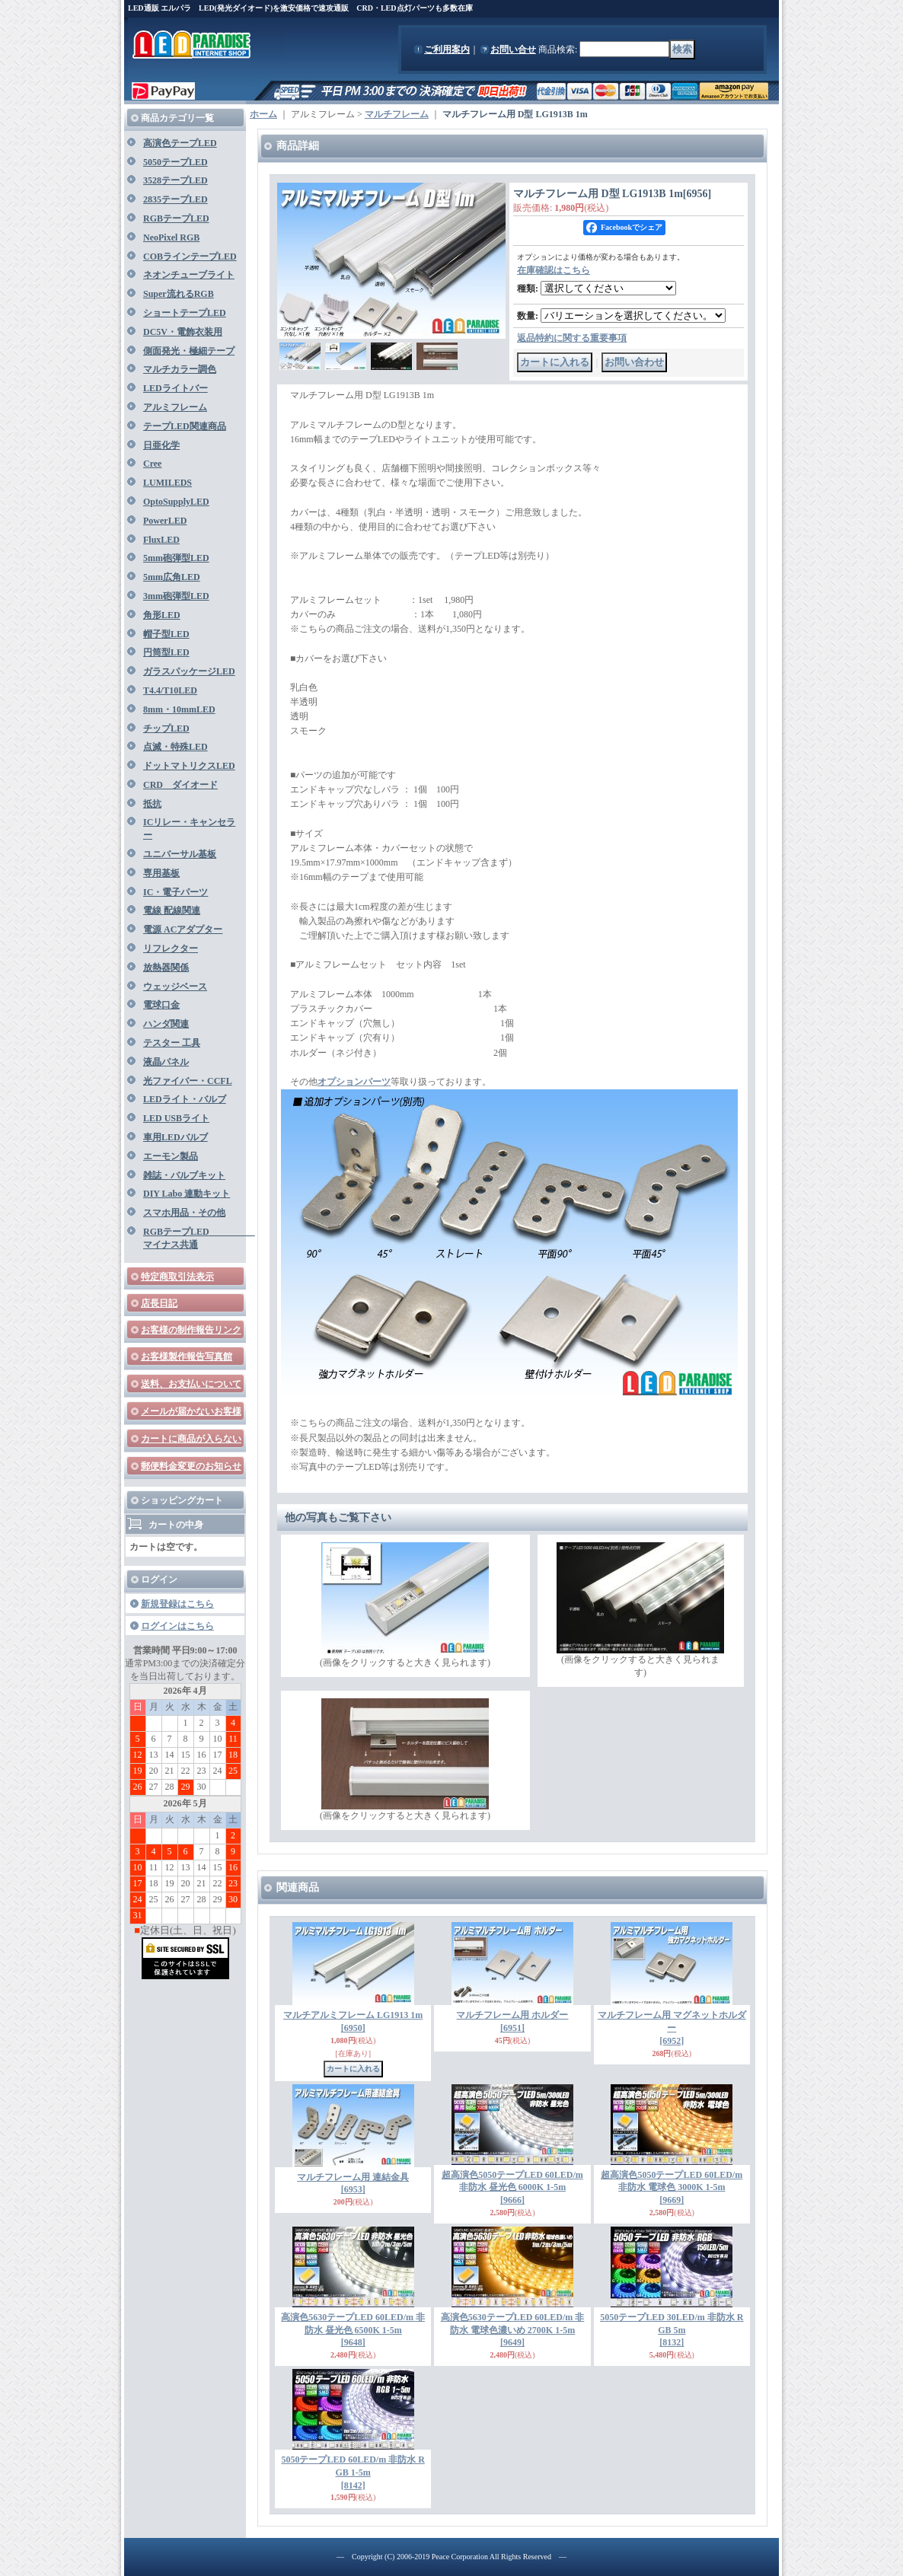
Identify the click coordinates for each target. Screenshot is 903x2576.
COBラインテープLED (190, 256)
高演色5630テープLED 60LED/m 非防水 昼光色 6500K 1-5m (353, 2330)
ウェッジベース (175, 986)
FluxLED (161, 539)
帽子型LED (166, 634)
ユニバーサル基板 (179, 854)
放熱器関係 (166, 967)
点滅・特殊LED (175, 746)
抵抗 (152, 804)
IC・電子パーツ (175, 892)
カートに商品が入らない (191, 1438)
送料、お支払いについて (191, 1384)
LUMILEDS (167, 482)
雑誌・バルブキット (184, 1175)
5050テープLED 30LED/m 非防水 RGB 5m (671, 2330)
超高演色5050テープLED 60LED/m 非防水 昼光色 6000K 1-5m (512, 2188)
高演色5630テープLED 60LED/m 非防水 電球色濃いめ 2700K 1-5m (513, 2330)
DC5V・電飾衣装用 (182, 332)
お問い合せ (513, 49)
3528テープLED (175, 180)
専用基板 (161, 873)
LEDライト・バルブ (184, 1099)
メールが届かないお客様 (191, 1411)
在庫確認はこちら (553, 270)
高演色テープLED (180, 143)
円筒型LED (166, 652)
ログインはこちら (177, 1626)
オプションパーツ (354, 1081)
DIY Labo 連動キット (186, 1193)
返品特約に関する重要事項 (572, 338)
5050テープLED (175, 162)
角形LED (161, 615)
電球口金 (161, 1004)
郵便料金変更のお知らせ (191, 1466)
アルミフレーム (175, 407)
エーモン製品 (170, 1156)
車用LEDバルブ (175, 1137)
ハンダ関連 (166, 1024)
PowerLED (165, 520)
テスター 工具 (171, 1043)
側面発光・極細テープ (189, 351)
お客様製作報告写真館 (186, 1356)
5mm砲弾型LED (176, 558)
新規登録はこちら (177, 1604)
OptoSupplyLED (176, 501)
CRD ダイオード (180, 784)
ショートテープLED (184, 313)
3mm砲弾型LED (176, 596)
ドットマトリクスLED (189, 765)
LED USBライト (176, 1118)
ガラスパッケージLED (189, 671)
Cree (152, 463)
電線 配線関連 (171, 910)
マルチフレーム (397, 114)
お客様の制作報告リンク (191, 1330)
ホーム (263, 114)
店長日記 (159, 1303)
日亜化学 (161, 445)
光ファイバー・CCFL (187, 1081)
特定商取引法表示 (177, 1276)
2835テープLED (175, 199)
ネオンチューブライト (189, 274)
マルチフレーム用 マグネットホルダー (672, 2028)
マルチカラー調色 (179, 369)
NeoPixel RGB (171, 237)
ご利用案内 (447, 49)
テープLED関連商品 (184, 426)
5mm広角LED (171, 577)
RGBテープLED (176, 218)
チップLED (166, 728)
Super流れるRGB (178, 294)
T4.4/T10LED (170, 690)
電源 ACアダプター (182, 929)
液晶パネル (166, 1062)
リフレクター (170, 948)
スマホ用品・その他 (184, 1212)
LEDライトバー (175, 388)
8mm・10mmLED (179, 709)
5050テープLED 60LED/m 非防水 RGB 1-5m (352, 2472)
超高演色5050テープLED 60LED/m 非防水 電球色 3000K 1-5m (671, 2188)
